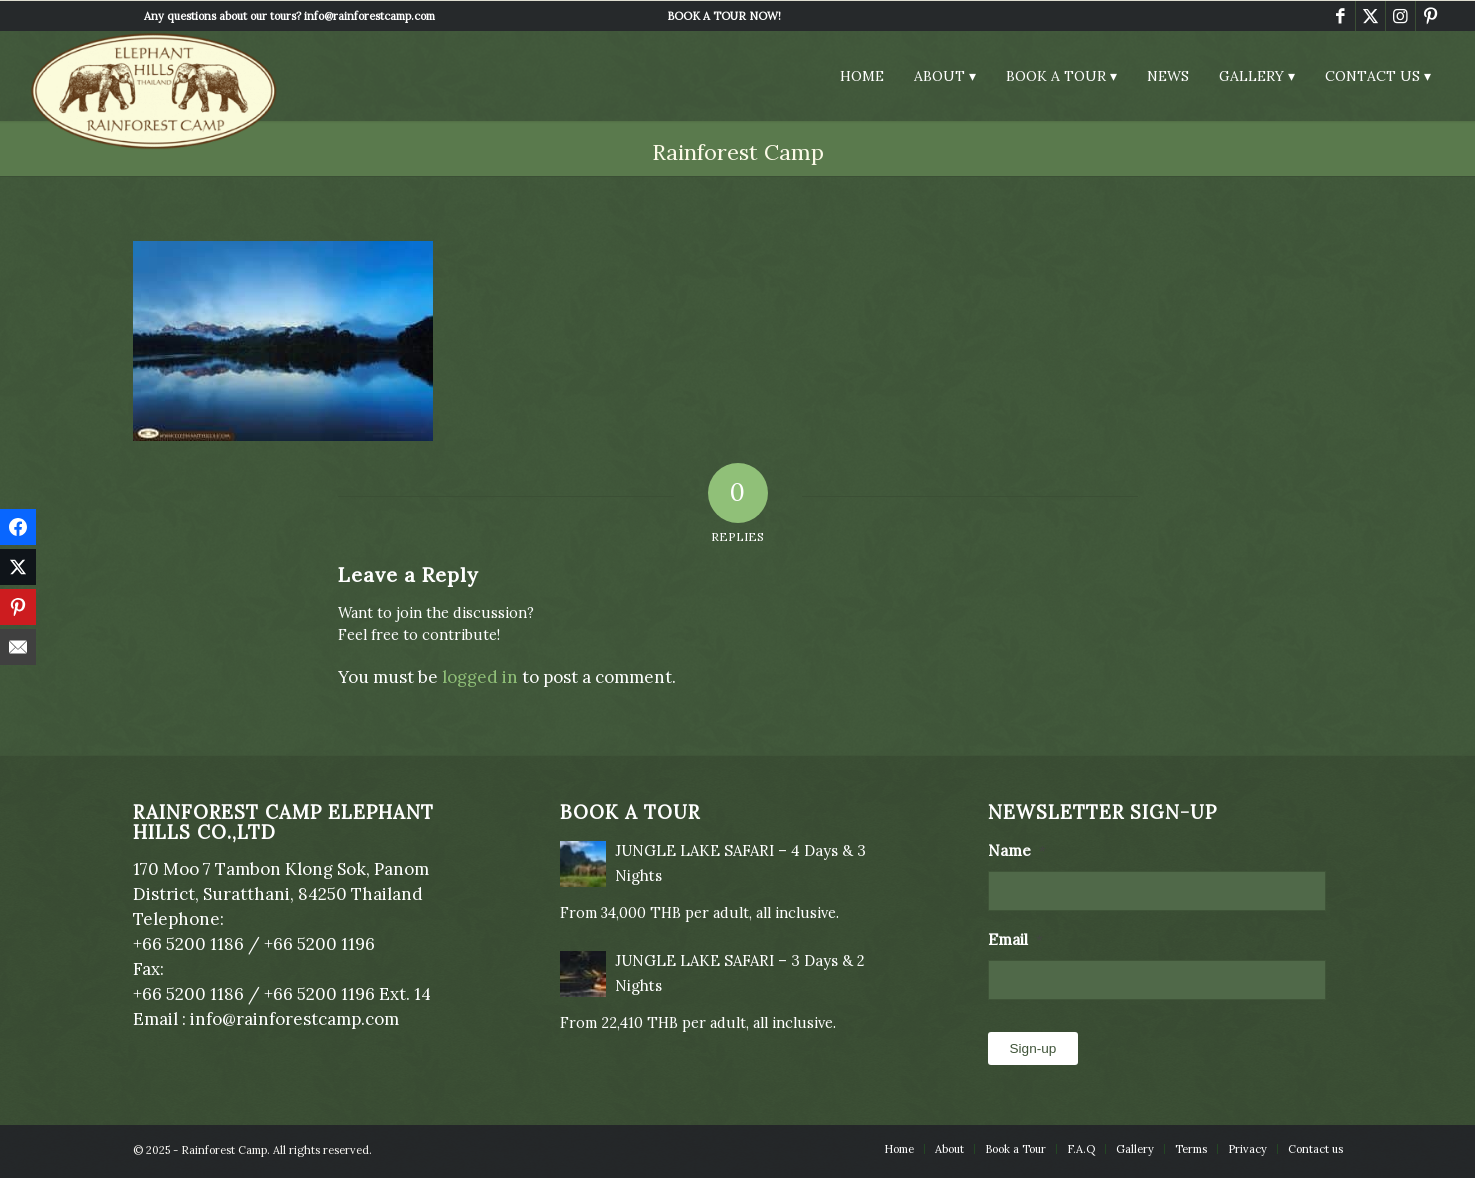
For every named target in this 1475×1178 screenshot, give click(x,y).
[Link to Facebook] (1340, 16)
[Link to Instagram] (1400, 16)
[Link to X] (1370, 16)
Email (1015, 939)
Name (1017, 850)
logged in (480, 677)
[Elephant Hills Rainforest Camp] (154, 91)
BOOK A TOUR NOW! (724, 16)
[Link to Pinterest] (1431, 16)
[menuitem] (724, 16)
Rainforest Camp (738, 152)
